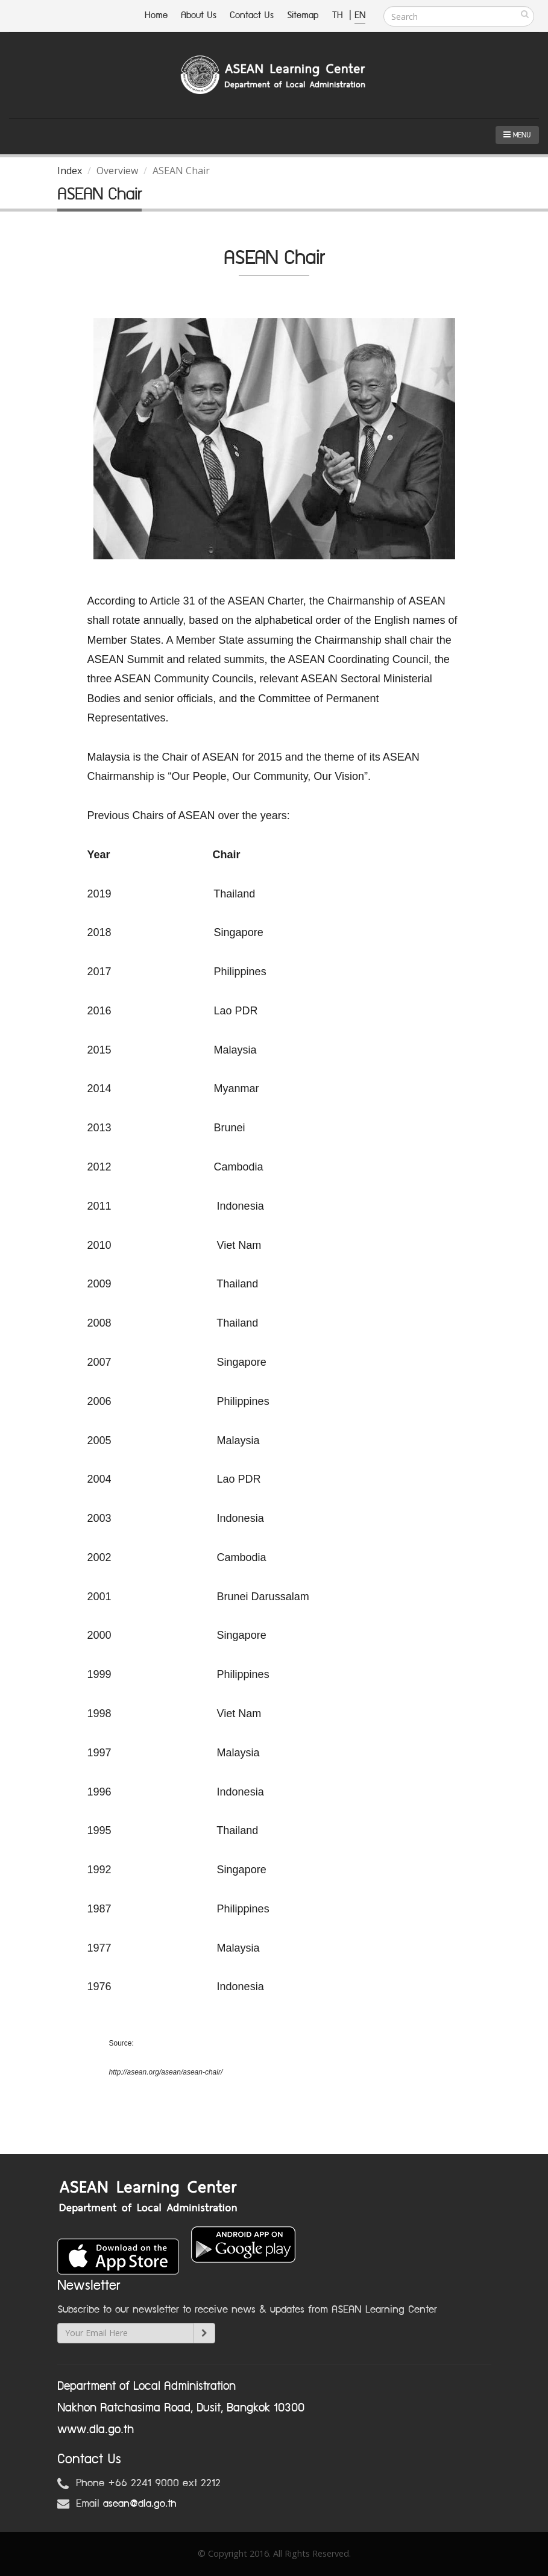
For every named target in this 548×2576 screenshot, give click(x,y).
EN (359, 15)
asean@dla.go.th (140, 2504)
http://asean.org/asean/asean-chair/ (166, 2072)
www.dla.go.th (95, 2429)
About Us (198, 15)
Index (69, 170)
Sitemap (303, 15)
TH (339, 15)
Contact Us (252, 15)
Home (156, 15)
